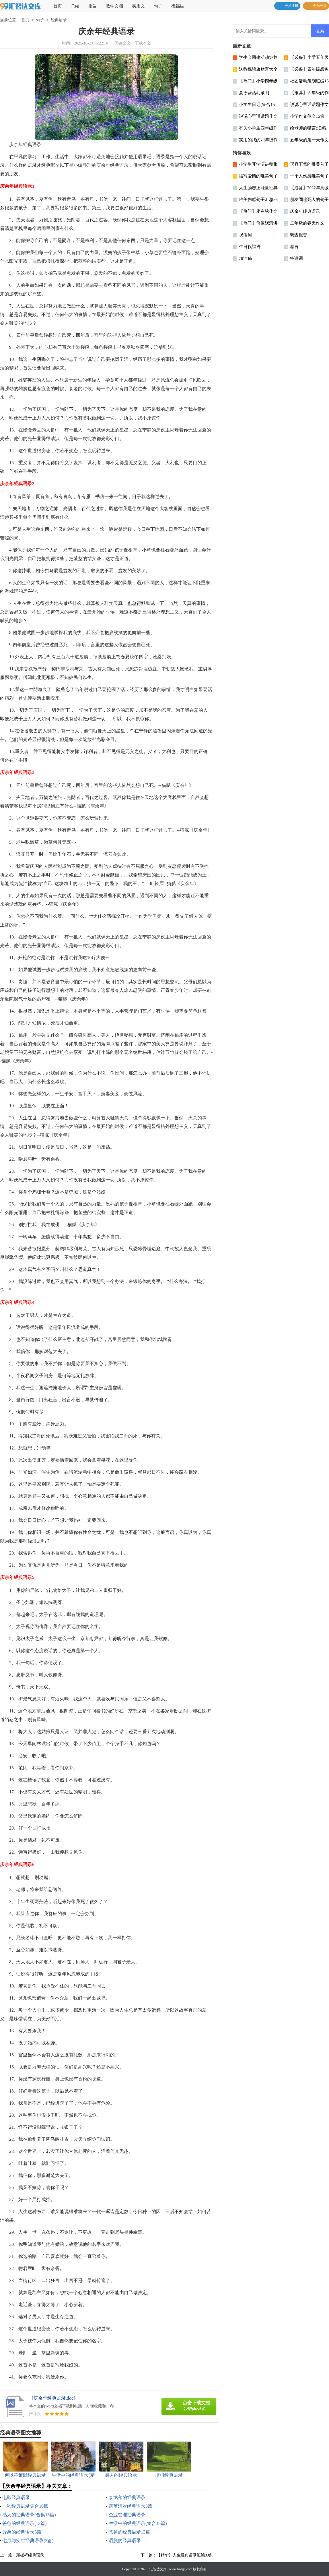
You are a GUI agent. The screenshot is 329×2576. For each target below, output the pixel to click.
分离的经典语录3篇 (21, 2531)
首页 (57, 6)
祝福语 (177, 6)
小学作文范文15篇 (307, 116)
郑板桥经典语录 (30, 2555)
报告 (92, 6)
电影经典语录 (16, 2497)
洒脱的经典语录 (125, 2540)
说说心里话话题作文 (309, 104)
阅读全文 (123, 43)
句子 (158, 6)
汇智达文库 (158, 2569)
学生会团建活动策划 (258, 57)
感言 (294, 246)
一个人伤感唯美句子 (309, 176)
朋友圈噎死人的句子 (309, 199)
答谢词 (296, 258)
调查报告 (298, 235)
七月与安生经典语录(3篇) (28, 2540)
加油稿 (245, 258)
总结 (75, 6)
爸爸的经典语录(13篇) (24, 2523)
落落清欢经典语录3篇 (130, 2506)
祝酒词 (245, 235)
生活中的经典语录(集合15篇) (138, 2523)
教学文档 (114, 6)
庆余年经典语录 (305, 211)
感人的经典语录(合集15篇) (29, 2514)
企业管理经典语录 (127, 2514)
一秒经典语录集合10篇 (25, 2506)
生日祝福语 (249, 246)
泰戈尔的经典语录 (127, 2497)
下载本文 (143, 43)
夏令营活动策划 (254, 92)
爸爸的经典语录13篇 (129, 2531)
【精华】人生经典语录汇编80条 (185, 2555)
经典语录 (59, 20)
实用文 (138, 6)
